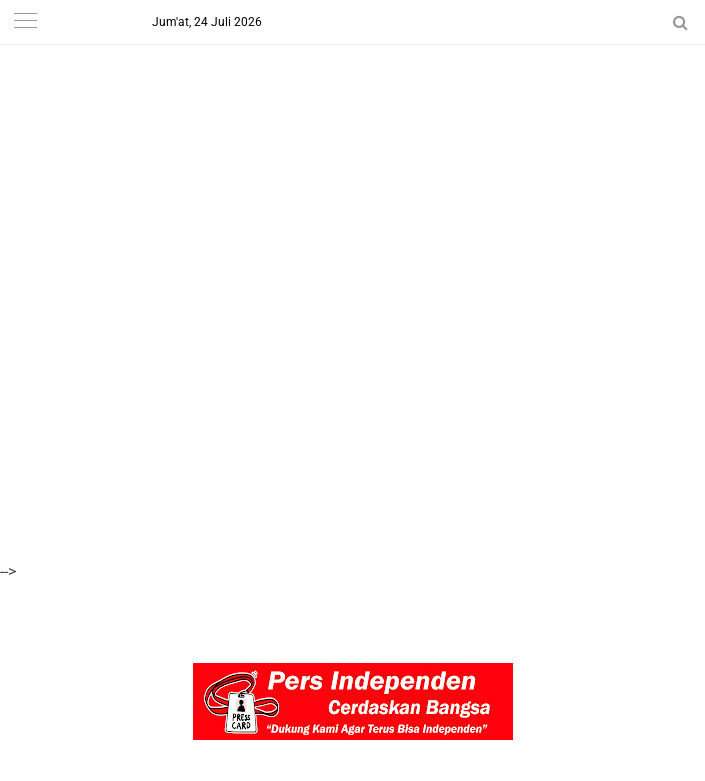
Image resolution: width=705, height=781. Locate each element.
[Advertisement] (352, 140)
